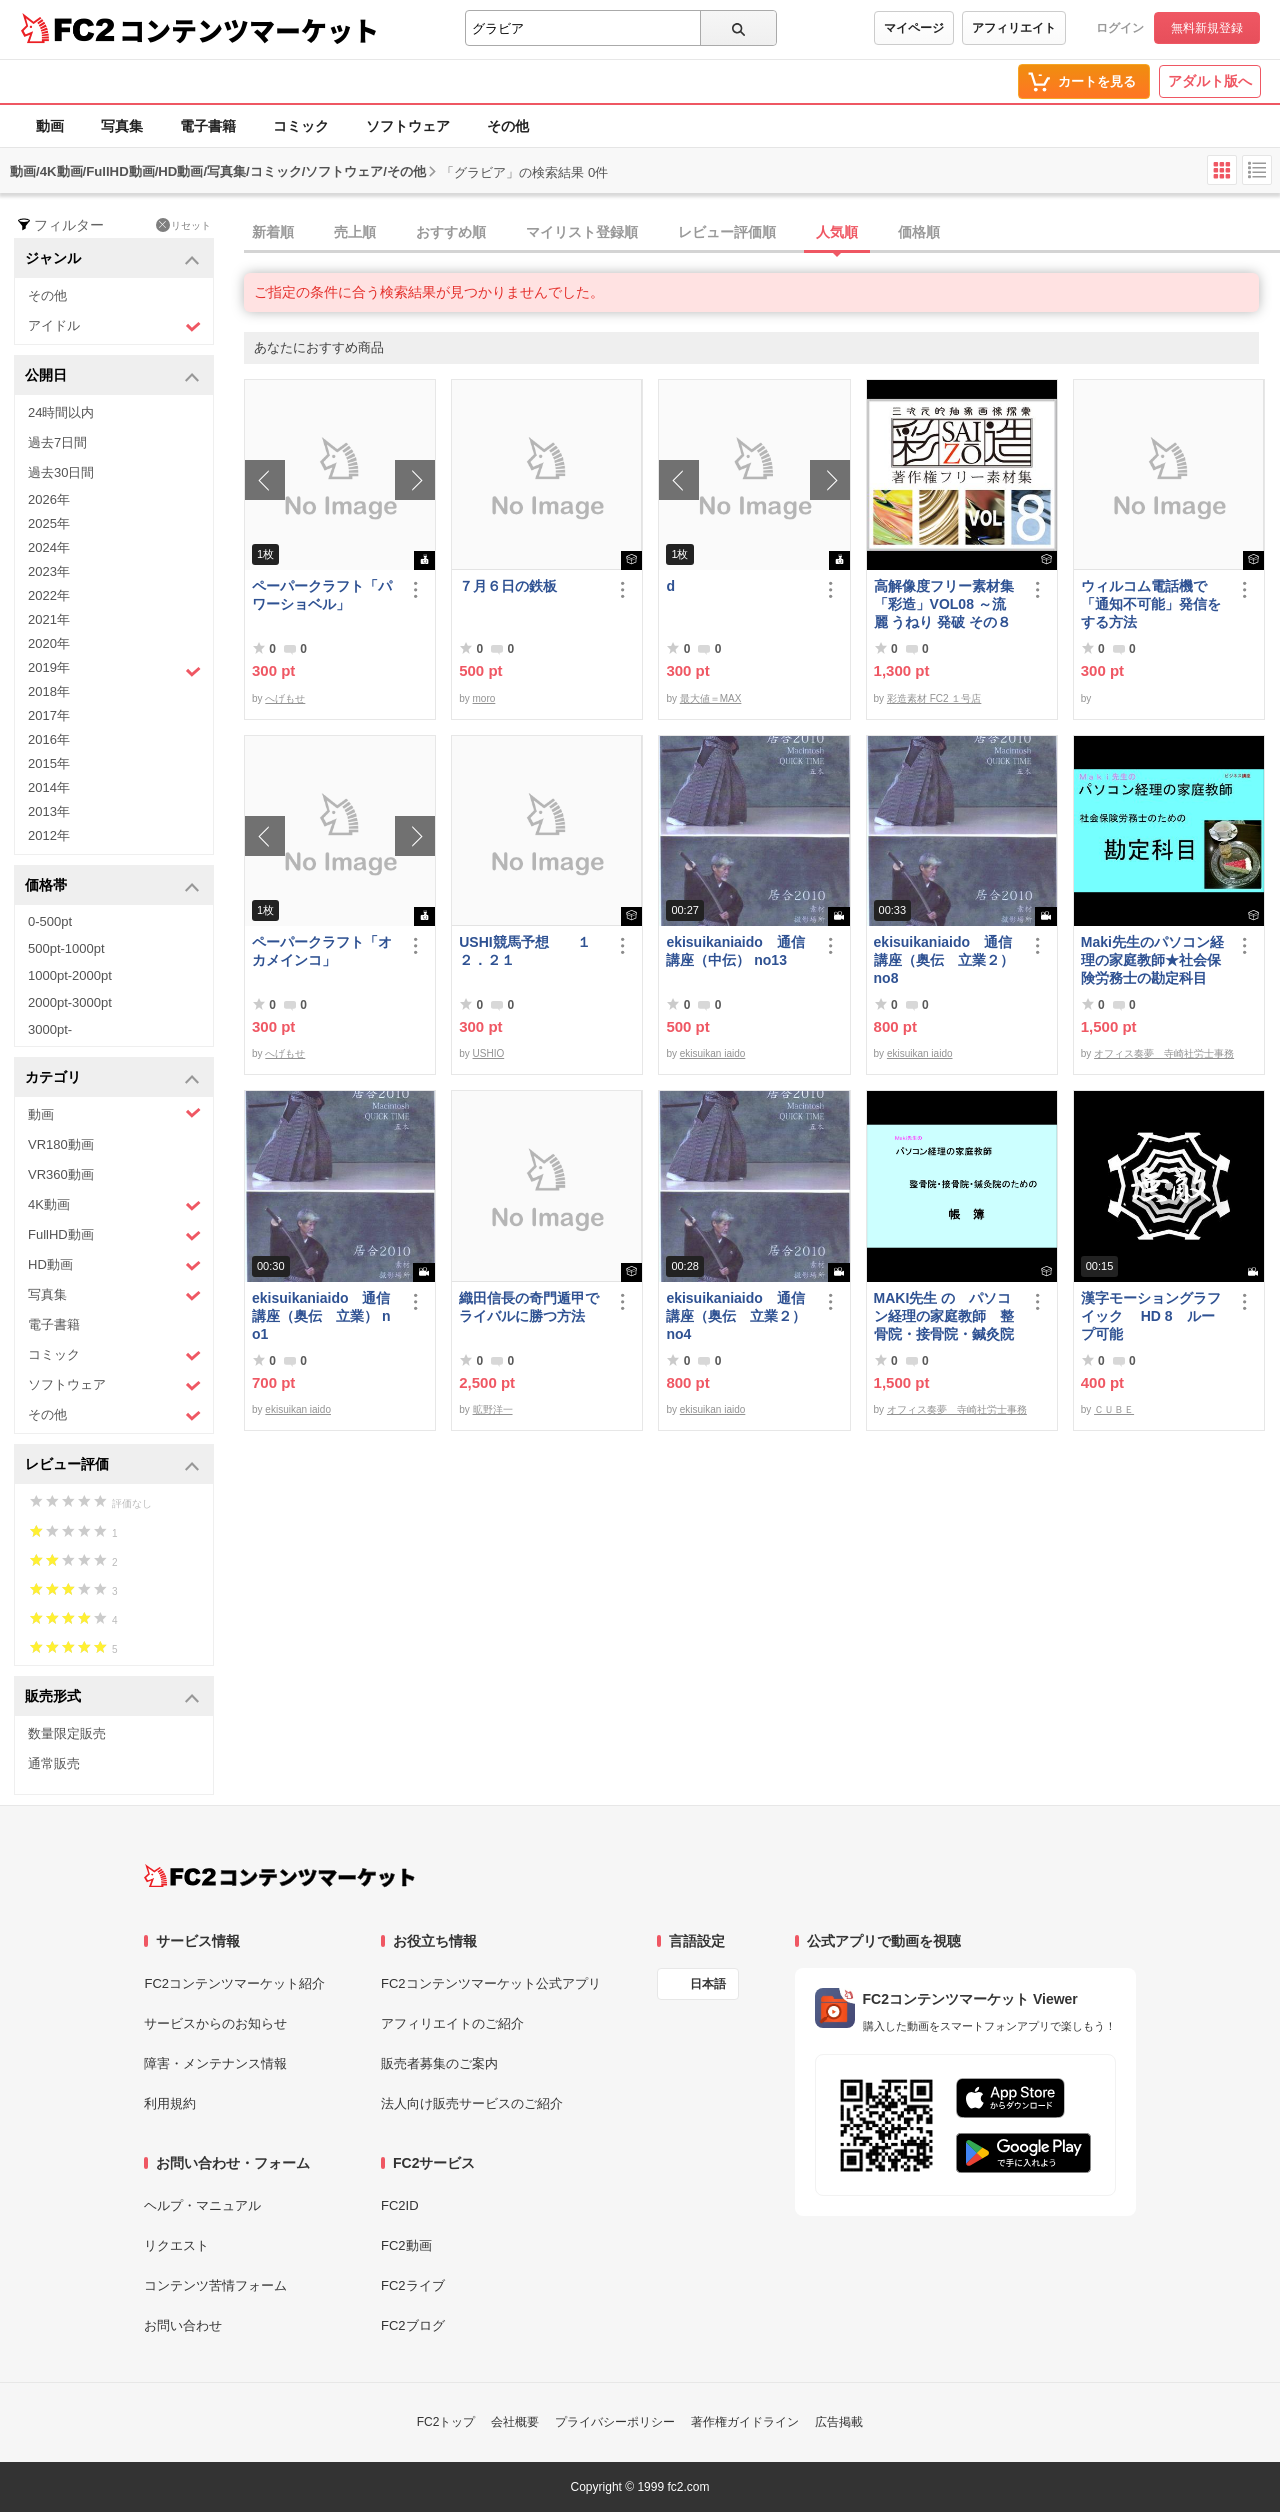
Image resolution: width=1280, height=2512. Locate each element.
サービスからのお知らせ (215, 2023)
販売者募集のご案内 (439, 2063)
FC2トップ (446, 2422)
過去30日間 (61, 472)
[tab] (762, 233)
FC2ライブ (413, 2285)
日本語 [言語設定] (708, 1984)
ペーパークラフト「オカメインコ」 (322, 951)
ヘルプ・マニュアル (202, 2205)
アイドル (114, 326)
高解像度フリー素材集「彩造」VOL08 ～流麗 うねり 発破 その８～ (944, 604)
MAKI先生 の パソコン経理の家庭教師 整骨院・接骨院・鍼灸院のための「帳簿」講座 (944, 1316)
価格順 (919, 232)
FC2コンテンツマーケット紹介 (234, 1983)
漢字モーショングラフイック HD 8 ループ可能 (1151, 1316)
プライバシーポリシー (615, 2422)
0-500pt (50, 921)
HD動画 (114, 1265)
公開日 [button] (112, 376)
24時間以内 (61, 412)
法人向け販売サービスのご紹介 (472, 2103)
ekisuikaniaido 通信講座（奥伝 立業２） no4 (736, 1316)
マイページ (914, 28)
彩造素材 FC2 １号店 (934, 698)
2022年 (49, 595)
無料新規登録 (1207, 28)
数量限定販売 (67, 1733)
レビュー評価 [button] (112, 1465)
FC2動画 (406, 2245)
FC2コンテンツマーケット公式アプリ (491, 1983)
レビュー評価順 (727, 232)
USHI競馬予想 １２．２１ (524, 951)
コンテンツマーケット (249, 30)
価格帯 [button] (112, 886)
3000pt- (50, 1029)
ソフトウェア (408, 126)
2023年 (49, 571)
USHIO (489, 1053)
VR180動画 (61, 1144)
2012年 (49, 835)
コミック (301, 126)
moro (484, 698)
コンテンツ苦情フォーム (215, 2285)
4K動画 (114, 1205)
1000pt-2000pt (70, 975)
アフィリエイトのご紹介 (452, 2023)
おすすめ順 (451, 232)
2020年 (49, 643)
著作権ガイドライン (745, 2422)
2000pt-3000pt (70, 1002)
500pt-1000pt (66, 948)
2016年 (49, 739)
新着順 (273, 232)
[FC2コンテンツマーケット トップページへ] (279, 1876)
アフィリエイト (1014, 28)
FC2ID (400, 2205)
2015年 (49, 763)
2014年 (49, 787)
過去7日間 (57, 442)
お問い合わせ (183, 2325)
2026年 (49, 499)
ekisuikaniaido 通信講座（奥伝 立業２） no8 (944, 960)
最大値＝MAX (711, 698)
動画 (50, 126)
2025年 (49, 523)
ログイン (1120, 28)
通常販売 (54, 1763)
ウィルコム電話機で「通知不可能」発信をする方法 (1151, 604)
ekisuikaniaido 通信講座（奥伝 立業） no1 (321, 1316)
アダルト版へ (1210, 81)
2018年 (49, 691)
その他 (508, 126)
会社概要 (515, 2422)
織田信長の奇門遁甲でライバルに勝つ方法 (529, 1307)
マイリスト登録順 (582, 232)
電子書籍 (208, 126)
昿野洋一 (493, 1409)
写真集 (122, 126)
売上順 (355, 232)
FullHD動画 (114, 1235)
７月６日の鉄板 (508, 586)
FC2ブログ (413, 2325)
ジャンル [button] (112, 259)
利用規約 (170, 2103)
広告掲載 (839, 2422)
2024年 (49, 547)
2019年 (114, 670)
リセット (183, 225)
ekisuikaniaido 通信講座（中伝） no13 (735, 951)
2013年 (49, 811)
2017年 (49, 715)
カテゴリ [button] (112, 1078)
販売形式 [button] (112, 1697)
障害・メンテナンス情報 (215, 2063)
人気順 (837, 232)
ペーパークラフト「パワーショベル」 (322, 595)
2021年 (49, 619)
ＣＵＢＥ (1114, 1409)
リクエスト (176, 2245)
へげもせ (285, 698)
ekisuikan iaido (713, 1053)
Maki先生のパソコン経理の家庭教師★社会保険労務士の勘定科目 (1152, 960)
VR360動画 (61, 1174)
